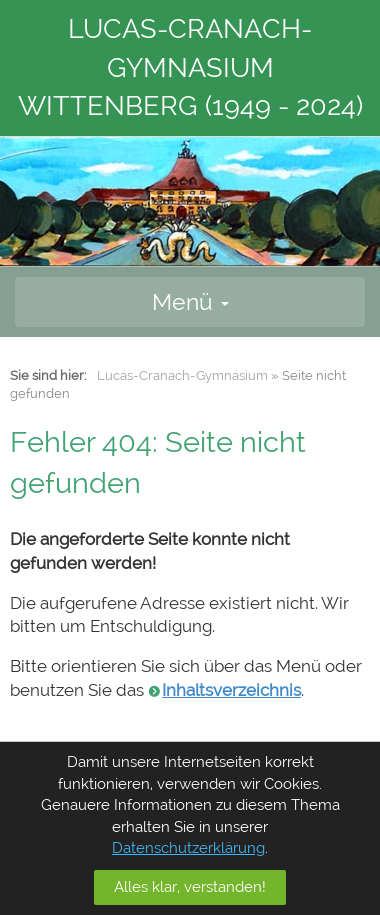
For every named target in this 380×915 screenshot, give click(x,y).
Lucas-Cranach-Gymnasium (182, 375)
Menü (190, 302)
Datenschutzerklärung (188, 848)
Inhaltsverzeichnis (231, 690)
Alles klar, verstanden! (190, 887)
